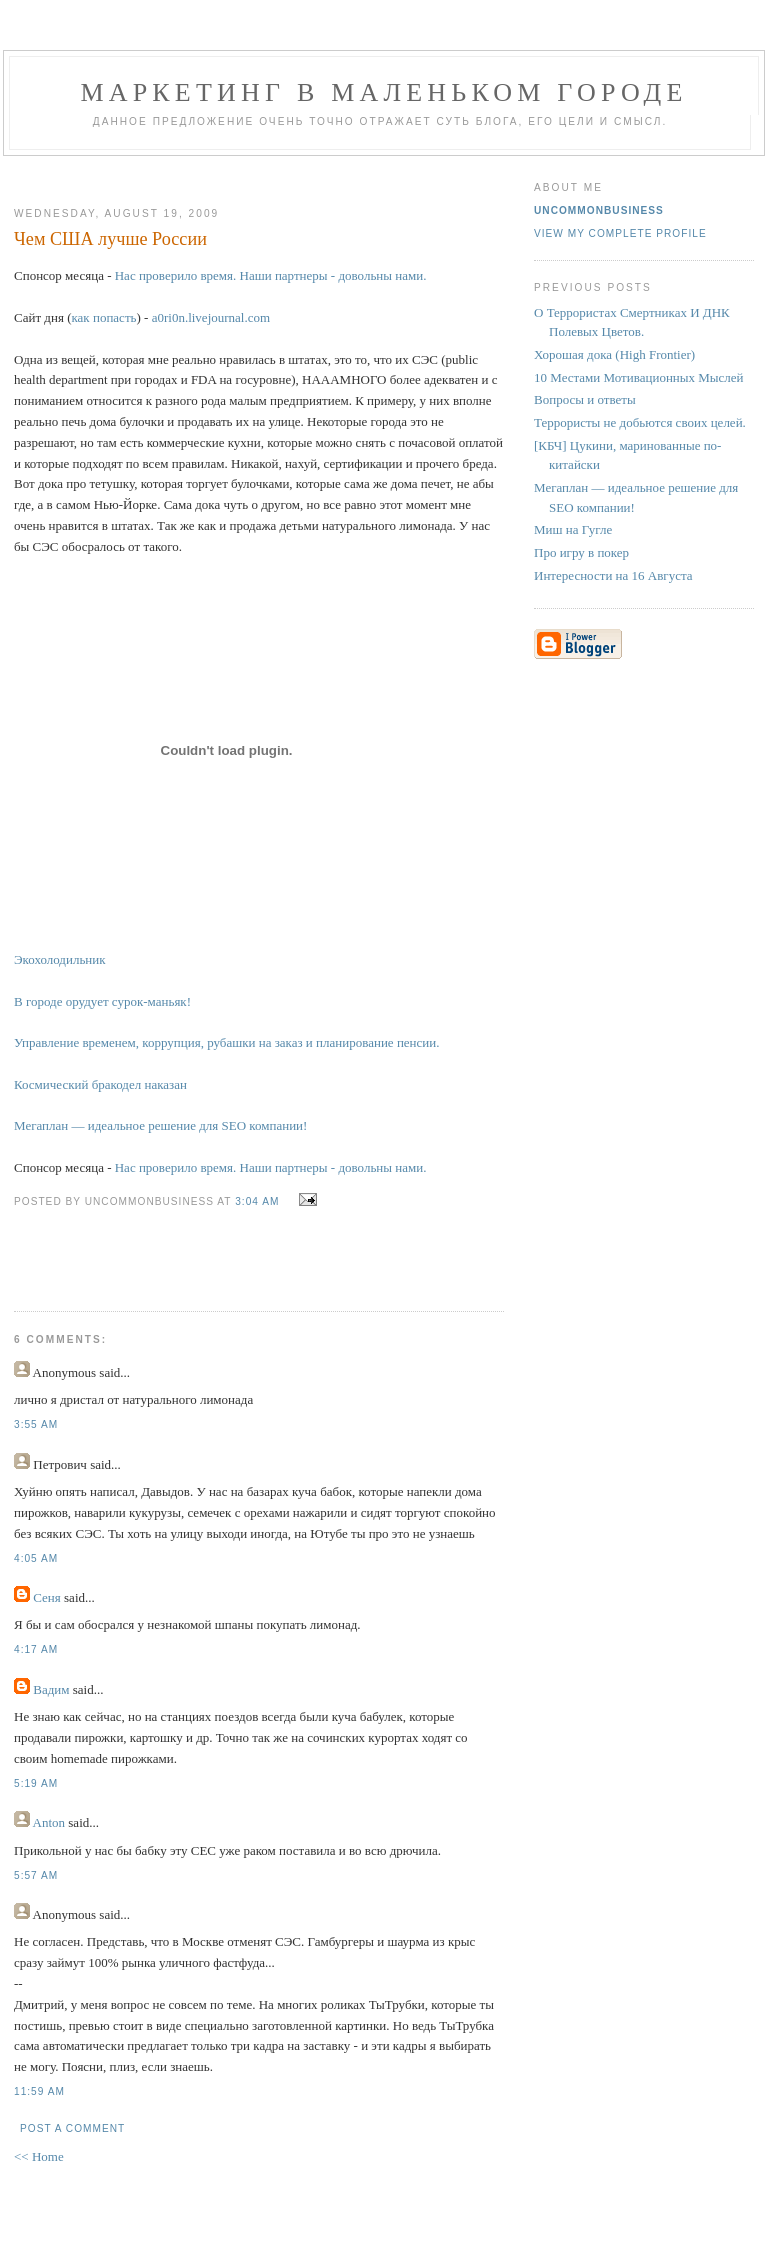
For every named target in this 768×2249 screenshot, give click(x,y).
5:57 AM (36, 1875)
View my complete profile (620, 233)
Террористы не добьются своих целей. (640, 422)
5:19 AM (36, 1783)
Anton (49, 1822)
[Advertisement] (251, 173)
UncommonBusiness (599, 210)
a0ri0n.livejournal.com (211, 317)
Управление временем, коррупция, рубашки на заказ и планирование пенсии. (227, 1042)
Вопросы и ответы (585, 399)
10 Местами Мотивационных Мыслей (639, 377)
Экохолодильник (60, 959)
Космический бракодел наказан (100, 1084)
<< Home (39, 2156)
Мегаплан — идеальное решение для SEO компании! (160, 1125)
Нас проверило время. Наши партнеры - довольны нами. (271, 275)
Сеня (47, 1597)
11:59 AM (39, 2091)
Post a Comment (72, 2128)
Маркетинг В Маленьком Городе (383, 92)
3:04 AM (257, 1201)
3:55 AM (36, 1424)
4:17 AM (36, 1649)
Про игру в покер (581, 552)
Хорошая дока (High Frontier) (614, 354)
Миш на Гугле (573, 529)
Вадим (51, 1689)
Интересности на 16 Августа (613, 575)
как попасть (103, 317)
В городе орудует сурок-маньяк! (102, 1001)
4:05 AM (36, 1558)
